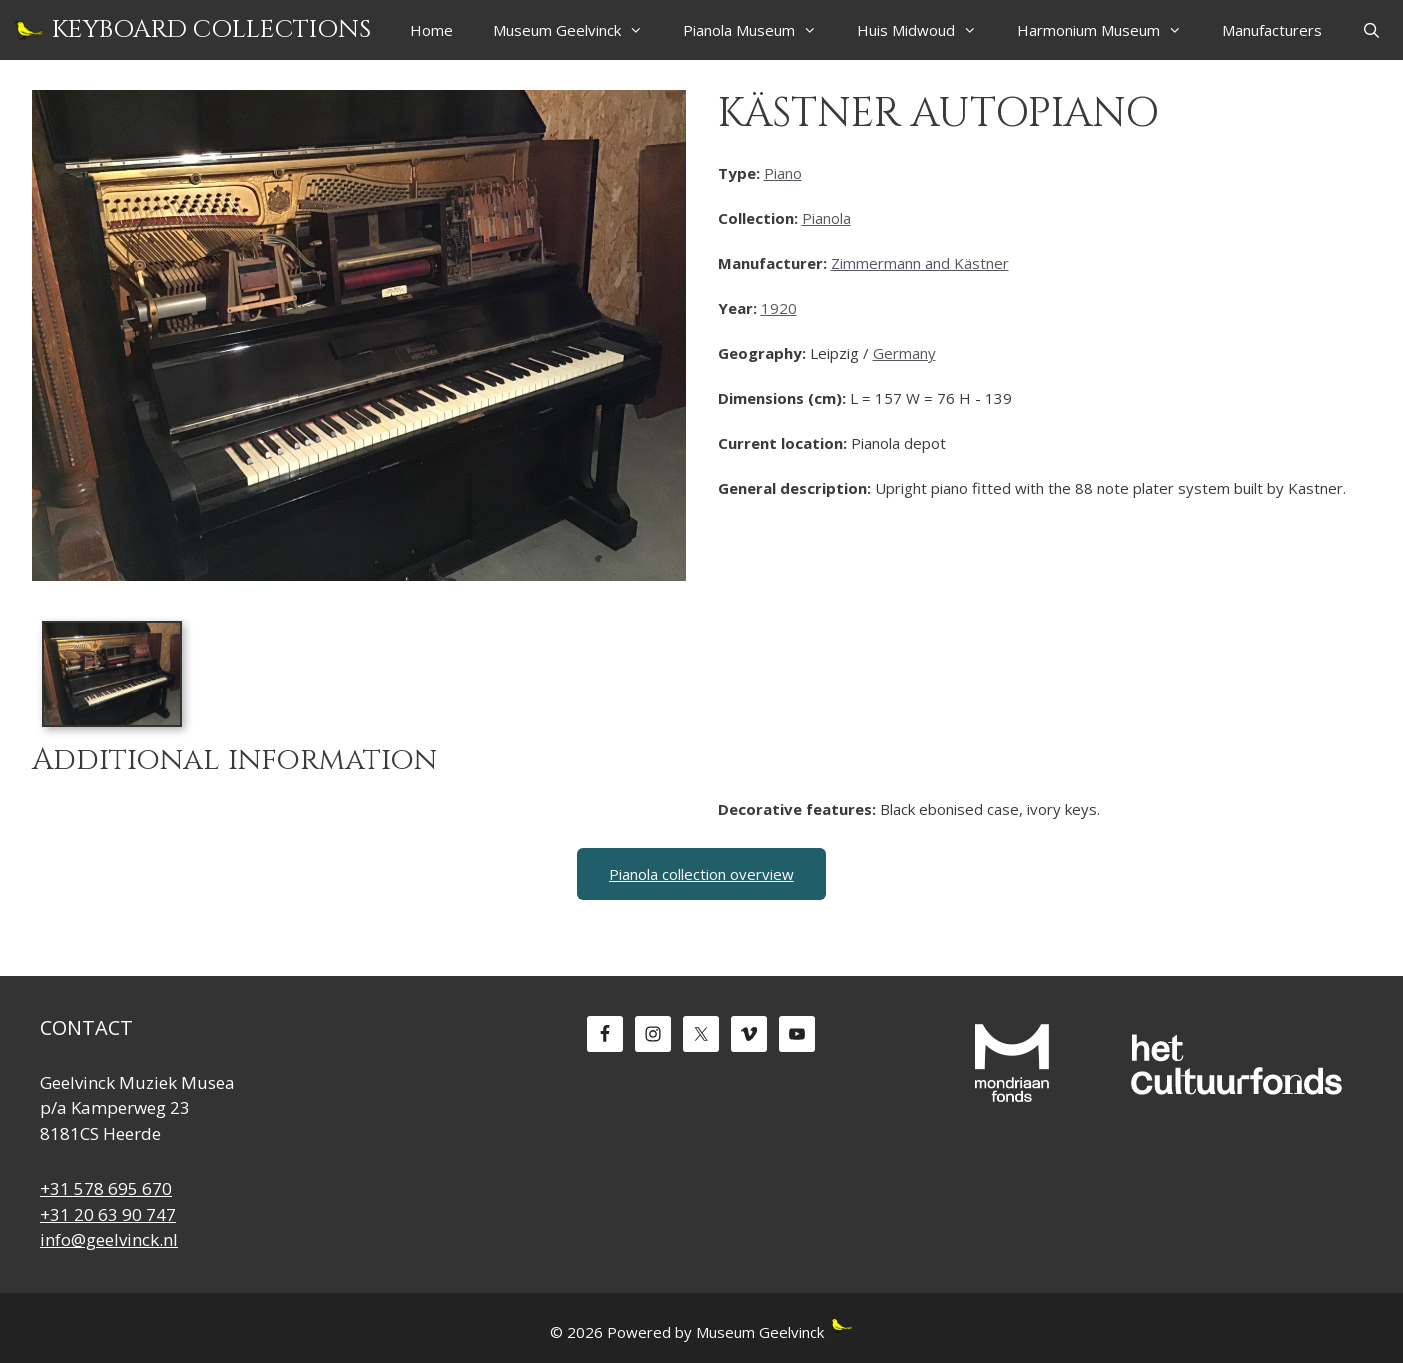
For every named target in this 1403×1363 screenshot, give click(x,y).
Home (431, 30)
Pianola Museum (760, 30)
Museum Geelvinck (578, 30)
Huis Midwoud (927, 30)
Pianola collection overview (701, 874)
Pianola (826, 218)
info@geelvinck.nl (109, 1239)
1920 (779, 308)
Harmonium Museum (1109, 30)
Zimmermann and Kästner (920, 263)
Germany (904, 353)
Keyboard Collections (211, 29)
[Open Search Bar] (1371, 30)
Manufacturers (1272, 30)
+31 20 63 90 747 (108, 1214)
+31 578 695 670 (106, 1188)
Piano (783, 173)
